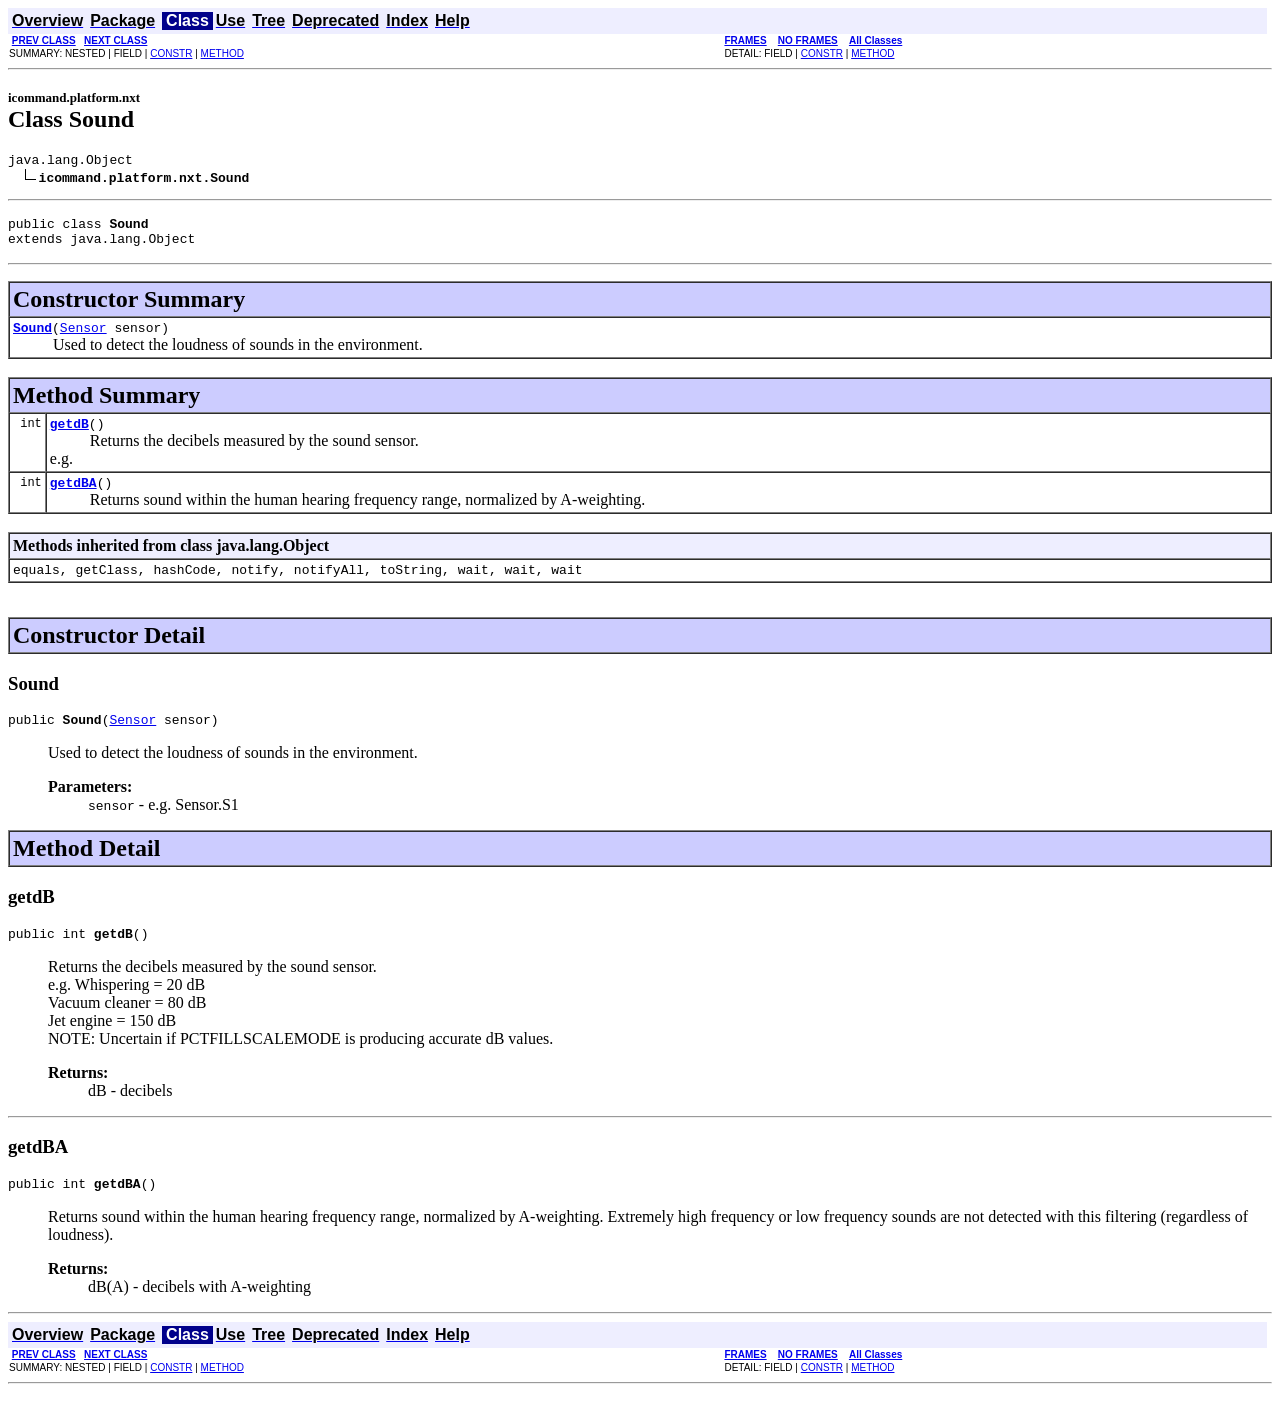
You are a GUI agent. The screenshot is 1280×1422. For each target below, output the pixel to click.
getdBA (73, 500)
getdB (69, 438)
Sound (32, 339)
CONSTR (171, 53)
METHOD (222, 53)
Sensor (83, 339)
